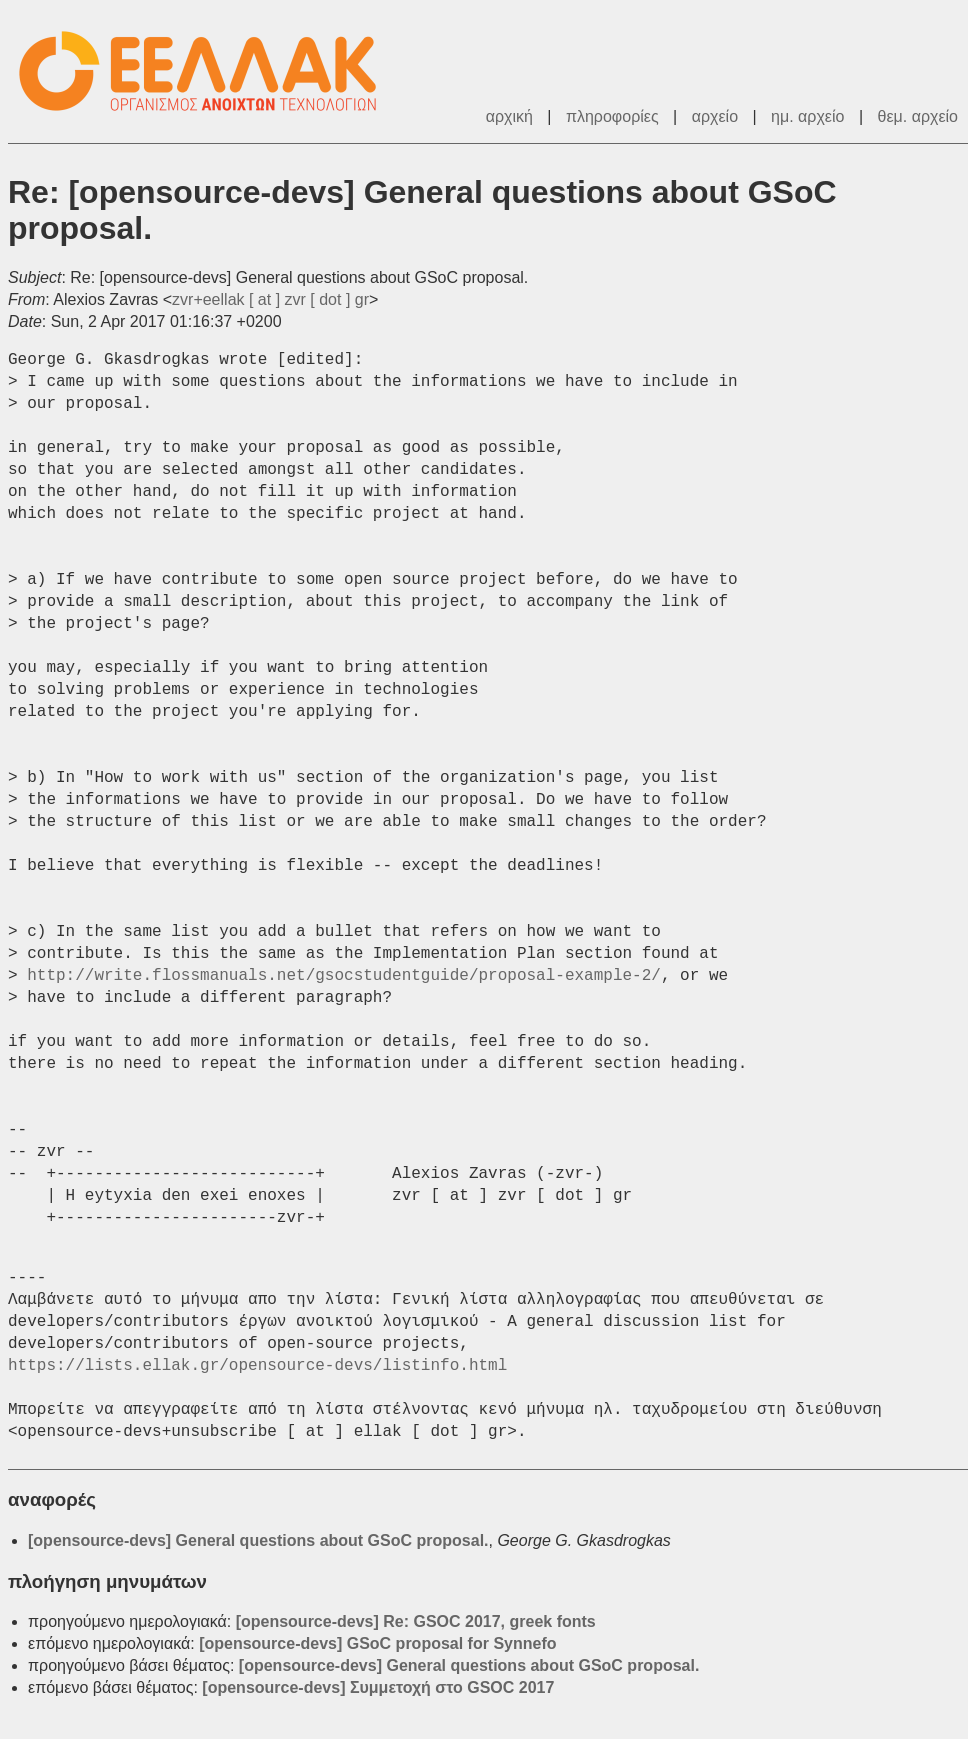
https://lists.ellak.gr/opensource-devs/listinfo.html (257, 1366)
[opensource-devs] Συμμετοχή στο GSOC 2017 (378, 1687)
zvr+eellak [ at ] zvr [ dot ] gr (270, 299)
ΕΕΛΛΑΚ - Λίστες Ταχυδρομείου (208, 71)
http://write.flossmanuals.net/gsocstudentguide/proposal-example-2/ (344, 976)
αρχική (509, 116)
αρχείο (715, 116)
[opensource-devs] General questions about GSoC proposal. (258, 1540)
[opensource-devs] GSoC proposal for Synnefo (377, 1643)
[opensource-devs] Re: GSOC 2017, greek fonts (416, 1621)
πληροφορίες (612, 116)
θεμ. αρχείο (918, 116)
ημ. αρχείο (807, 116)
